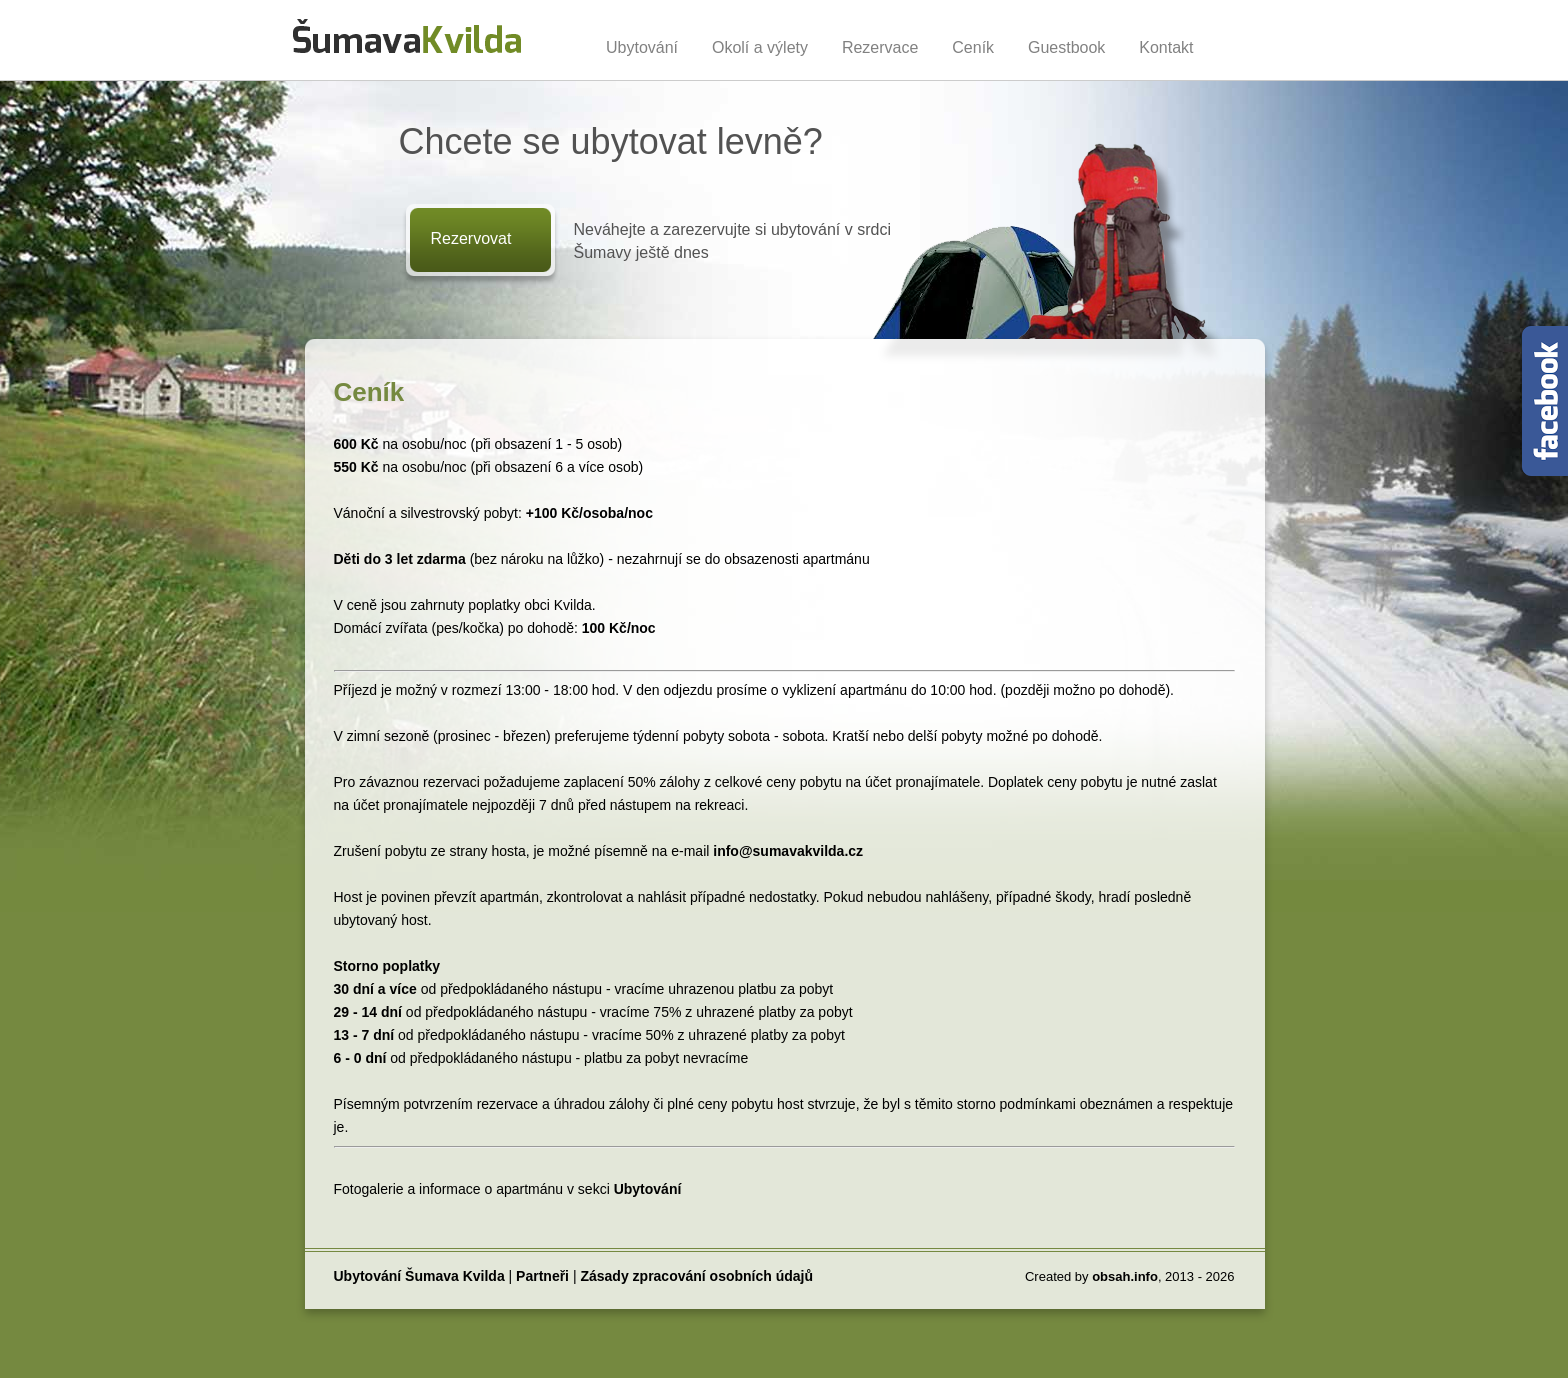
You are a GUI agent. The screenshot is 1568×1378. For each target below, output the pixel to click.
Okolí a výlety (760, 47)
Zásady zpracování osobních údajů (696, 1276)
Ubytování (642, 47)
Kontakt (1166, 47)
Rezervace (880, 47)
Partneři (542, 1276)
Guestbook (1066, 47)
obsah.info (1125, 1276)
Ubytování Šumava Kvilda (419, 1276)
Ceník (973, 47)
